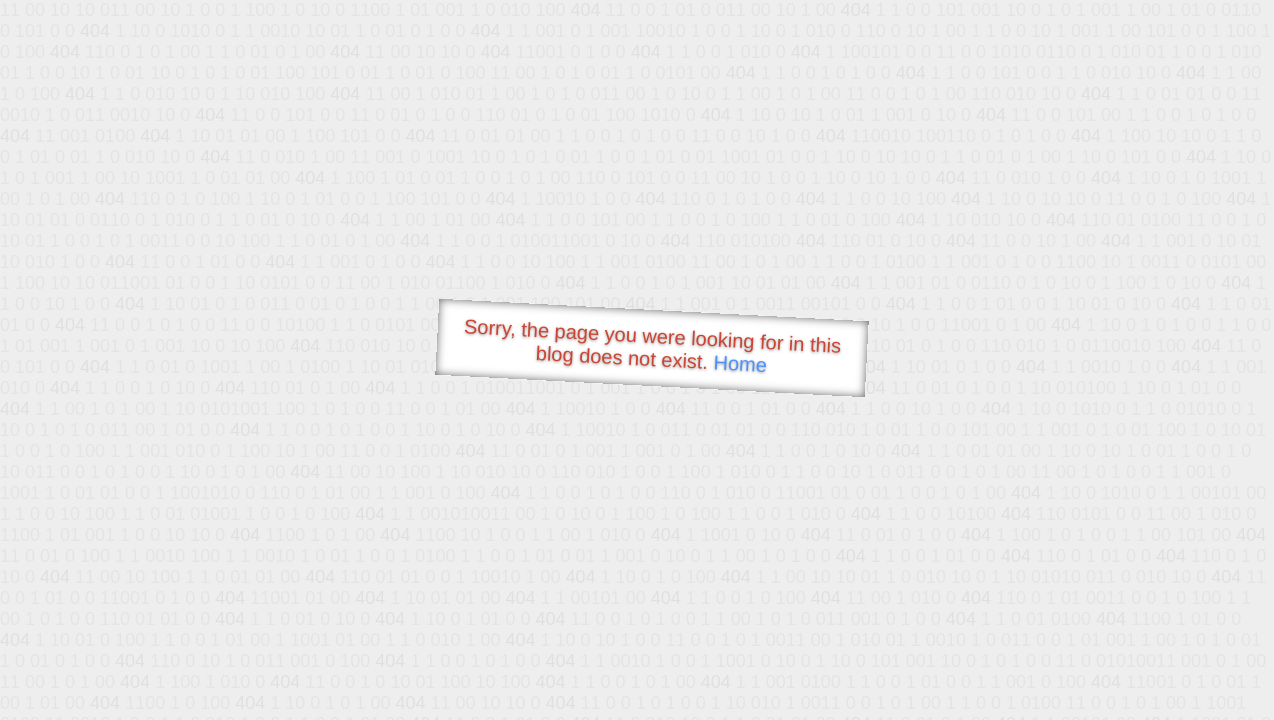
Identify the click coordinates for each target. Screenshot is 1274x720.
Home (740, 363)
